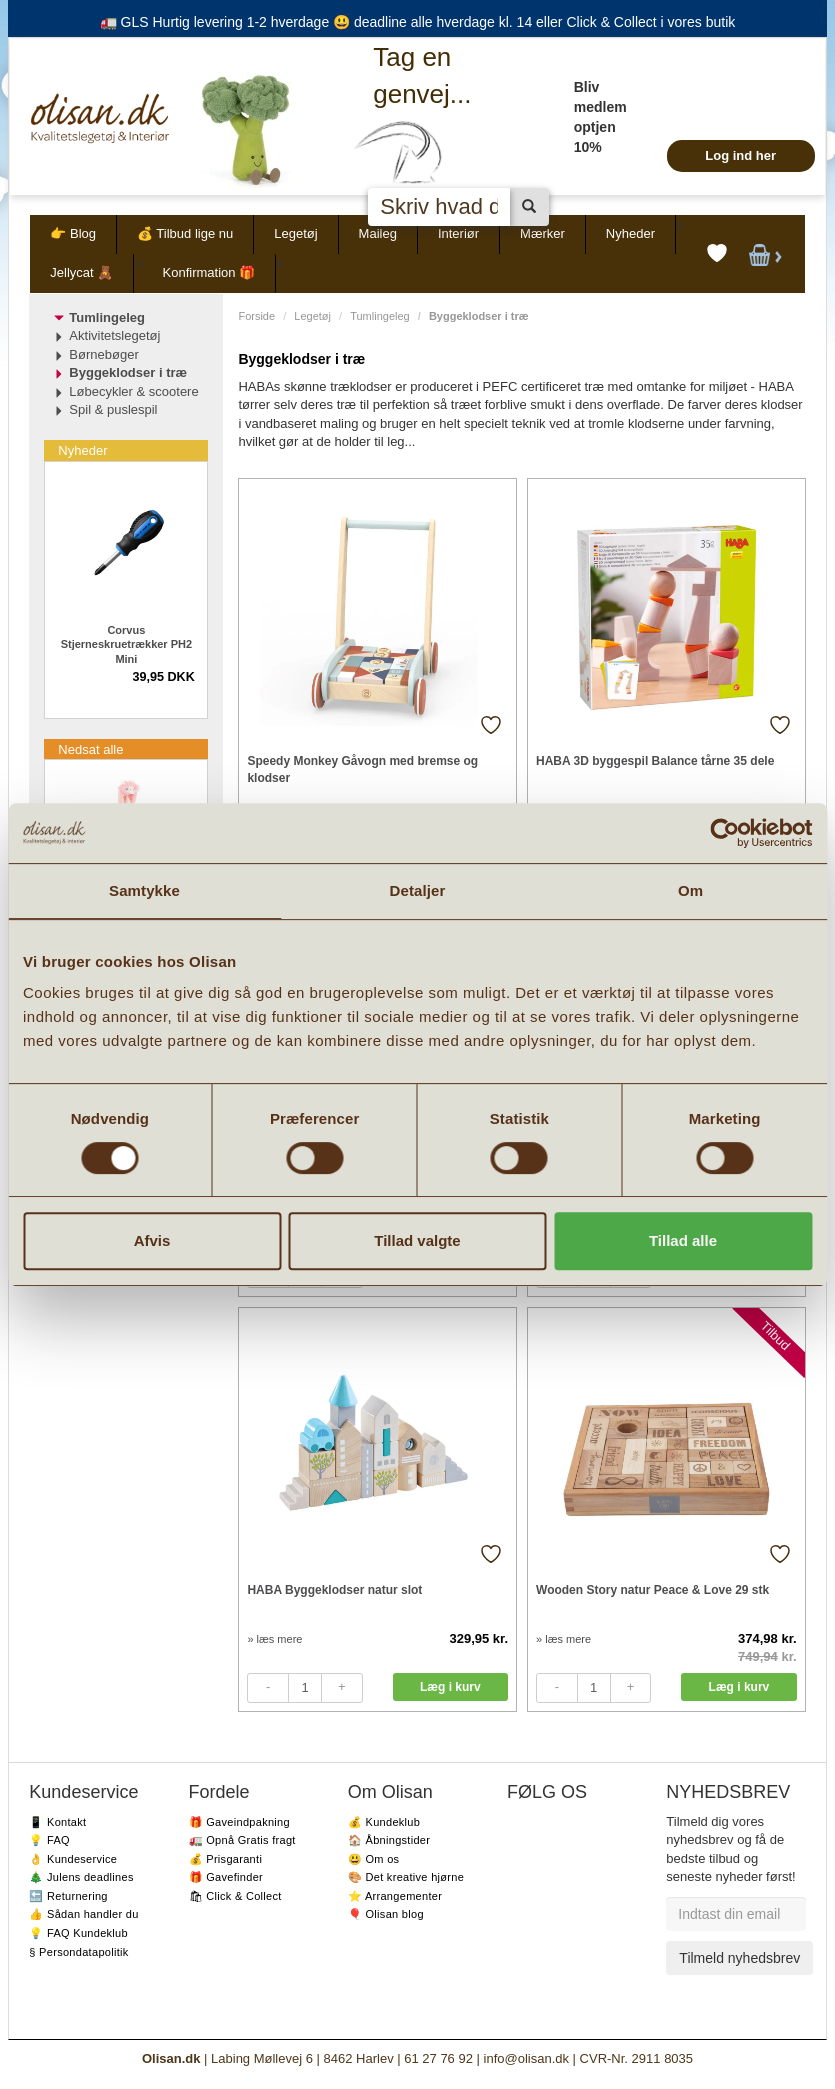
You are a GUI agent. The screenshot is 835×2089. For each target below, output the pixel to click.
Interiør (458, 233)
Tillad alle (683, 1240)
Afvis (152, 1240)
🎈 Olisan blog (386, 1914)
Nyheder (630, 233)
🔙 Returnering (68, 1896)
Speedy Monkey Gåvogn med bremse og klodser (362, 769)
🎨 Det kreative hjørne (406, 1877)
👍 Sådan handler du (83, 1914)
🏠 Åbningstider (389, 1840)
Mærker (542, 233)
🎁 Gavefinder (226, 1877)
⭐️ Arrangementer (395, 1896)
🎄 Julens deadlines (81, 1877)
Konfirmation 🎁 (209, 272)
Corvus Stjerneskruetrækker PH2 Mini (126, 644)
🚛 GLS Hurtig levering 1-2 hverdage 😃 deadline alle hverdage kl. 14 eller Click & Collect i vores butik (418, 22)
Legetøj (295, 233)
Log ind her (740, 155)
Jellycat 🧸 (81, 272)
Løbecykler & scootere (133, 391)
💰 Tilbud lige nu (185, 233)
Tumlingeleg (380, 316)
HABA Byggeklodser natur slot (334, 1590)
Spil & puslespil (113, 409)
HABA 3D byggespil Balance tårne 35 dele (655, 761)
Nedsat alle (90, 749)
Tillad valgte (417, 1240)
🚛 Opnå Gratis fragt (242, 1840)
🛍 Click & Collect (235, 1896)
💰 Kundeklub (384, 1822)
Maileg (378, 233)
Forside (256, 316)
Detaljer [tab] (418, 890)
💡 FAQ (49, 1840)
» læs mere (274, 1639)
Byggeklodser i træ (128, 372)
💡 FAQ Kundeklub (78, 1933)
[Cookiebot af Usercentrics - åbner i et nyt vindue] (724, 833)
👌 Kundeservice (73, 1859)
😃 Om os (374, 1859)
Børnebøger (103, 354)
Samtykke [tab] (144, 890)
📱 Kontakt (57, 1822)
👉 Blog (73, 233)
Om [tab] (690, 890)
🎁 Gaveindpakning (239, 1822)
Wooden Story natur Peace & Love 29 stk (652, 1590)
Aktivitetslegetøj (114, 335)
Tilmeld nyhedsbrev (739, 1958)
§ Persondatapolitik (78, 1952)
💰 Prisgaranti (226, 1859)
